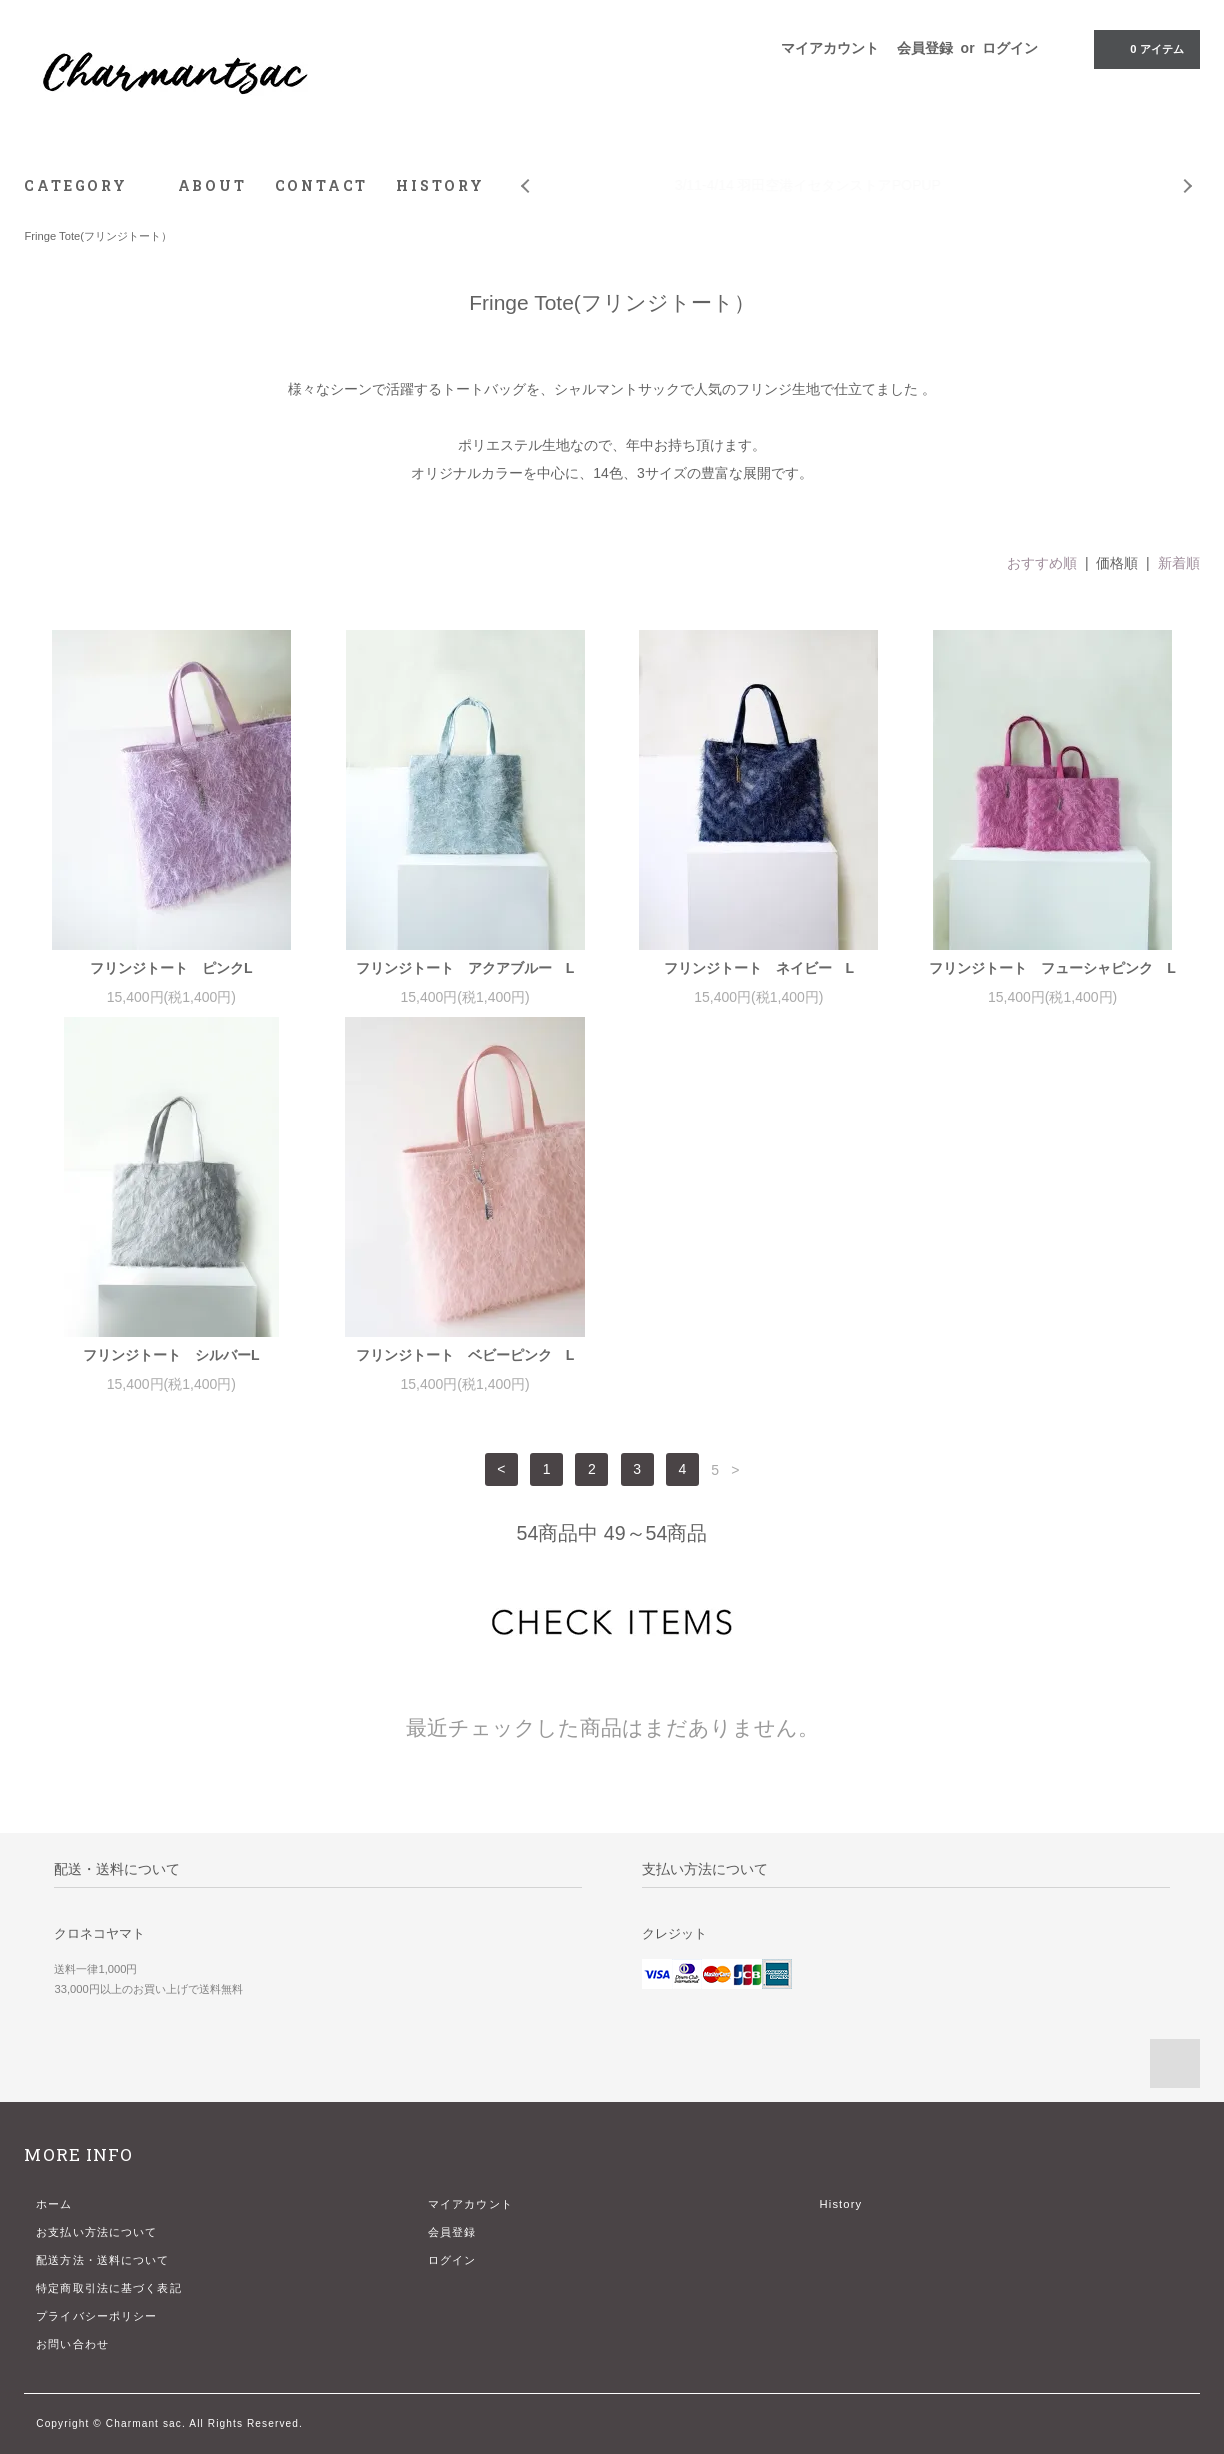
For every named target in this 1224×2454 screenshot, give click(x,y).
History (841, 2204)
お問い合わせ (72, 2344)
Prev (524, 171)
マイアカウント (830, 48)
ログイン (1010, 48)
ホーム (54, 2204)
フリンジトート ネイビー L (759, 968)
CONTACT (322, 185)
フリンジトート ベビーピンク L (465, 1355)
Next (1189, 171)
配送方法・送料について (102, 2260)
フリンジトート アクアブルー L (465, 968)
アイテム (1144, 48)
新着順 (1179, 563)
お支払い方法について (96, 2232)
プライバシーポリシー (96, 2316)
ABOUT (212, 185)
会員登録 (925, 48)
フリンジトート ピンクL (171, 968)
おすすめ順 (1042, 563)
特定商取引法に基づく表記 (108, 2288)
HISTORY (440, 185)
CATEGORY (86, 185)
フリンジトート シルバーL (171, 1355)
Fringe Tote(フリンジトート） (98, 236)
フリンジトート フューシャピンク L (1052, 968)
